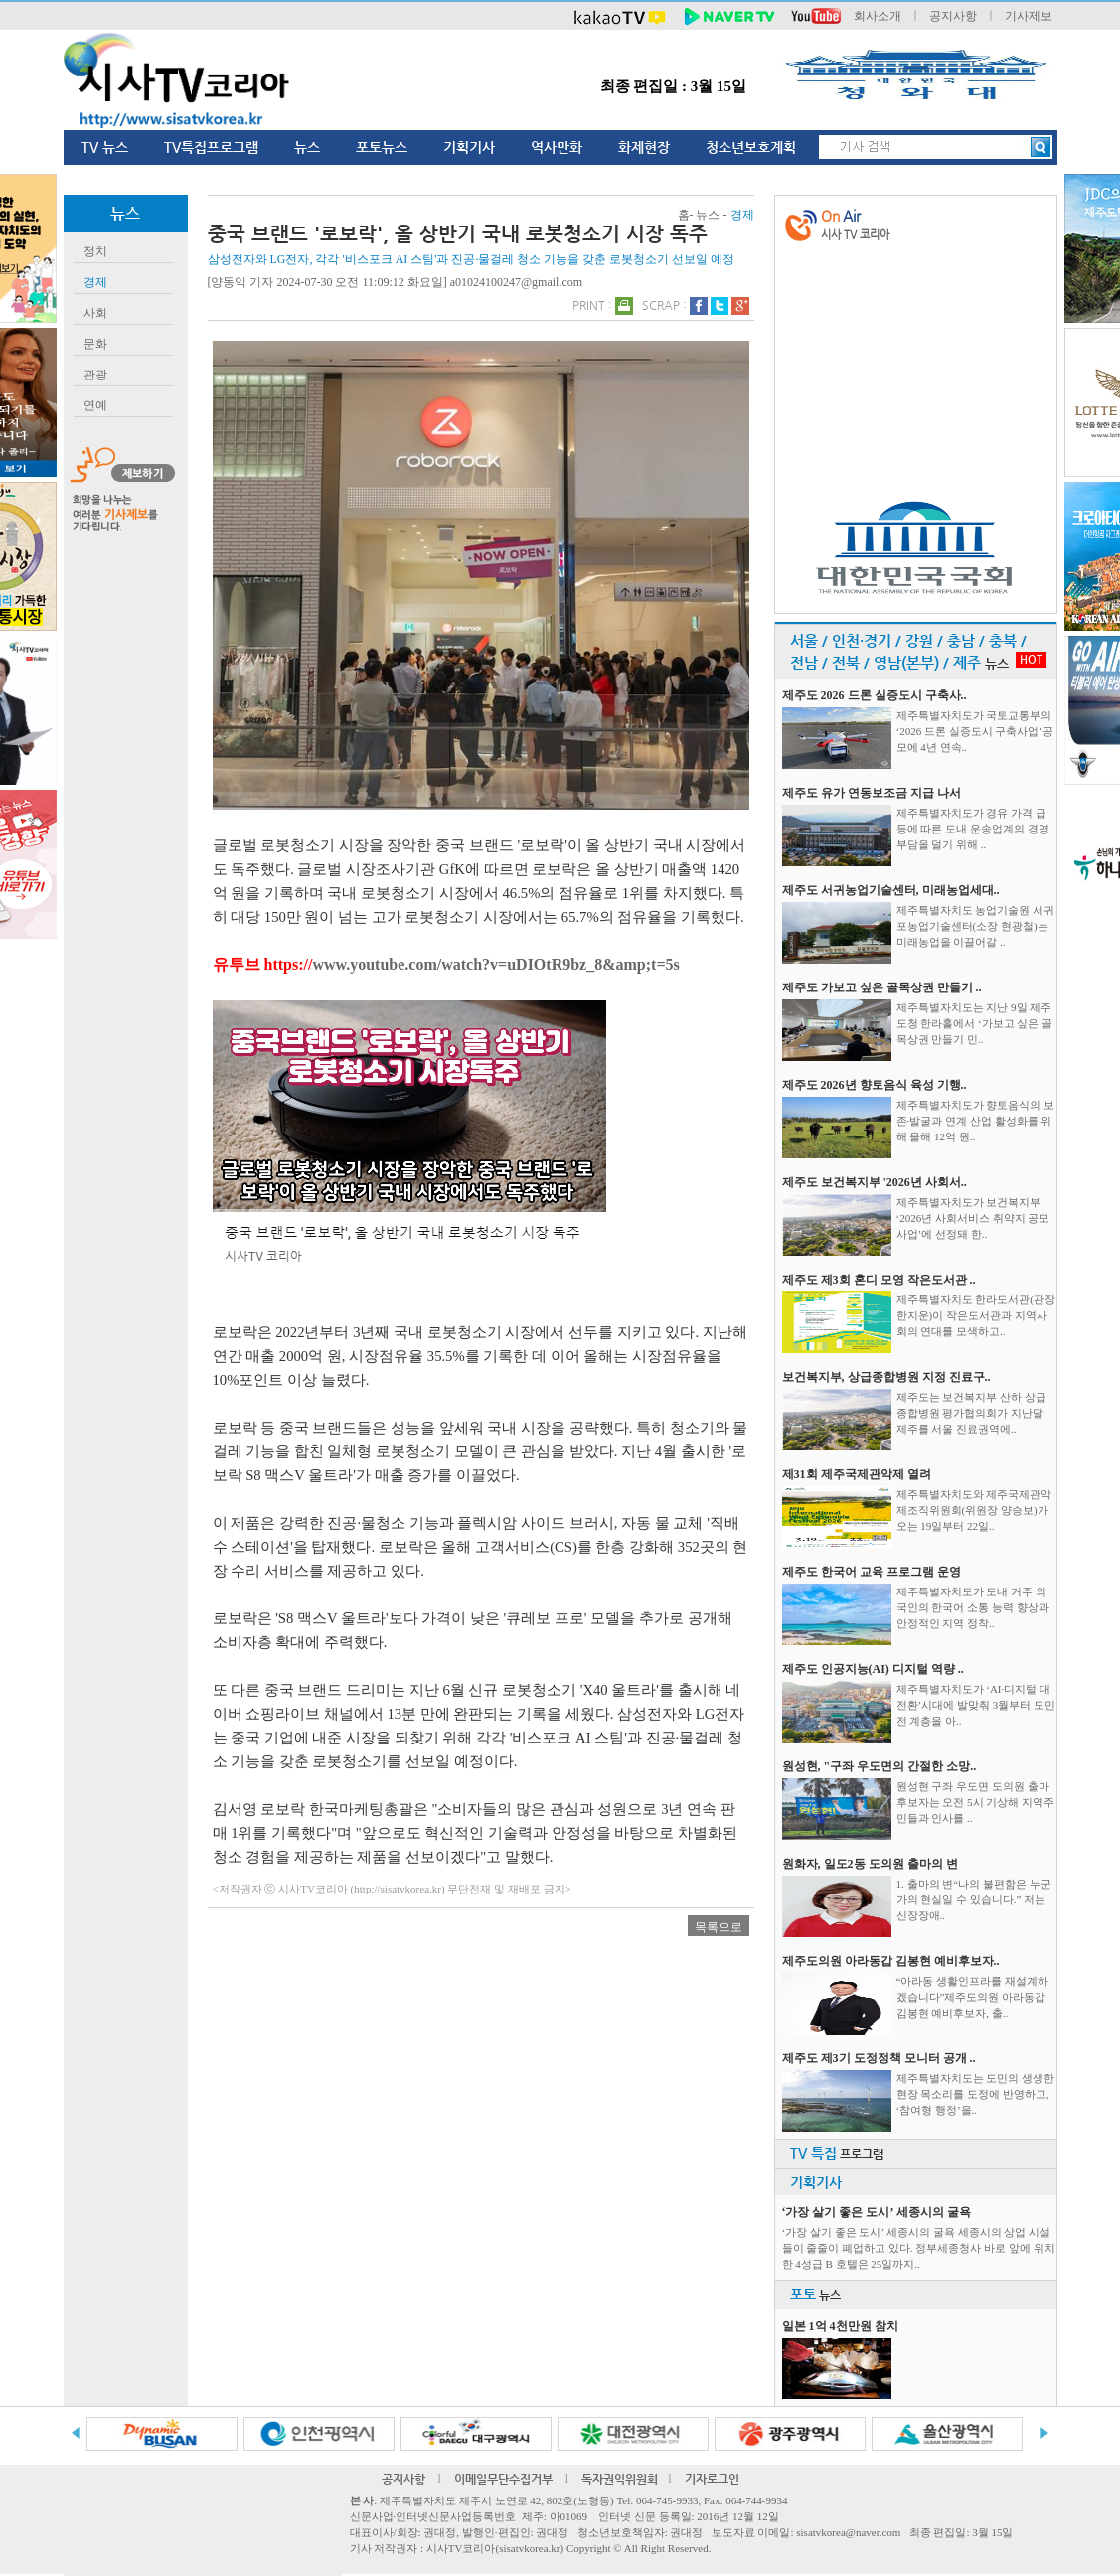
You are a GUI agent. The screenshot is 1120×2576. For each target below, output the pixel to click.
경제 (95, 282)
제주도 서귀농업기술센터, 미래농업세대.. (891, 890)
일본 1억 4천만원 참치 (840, 2326)
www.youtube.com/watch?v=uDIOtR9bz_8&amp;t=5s (495, 964)
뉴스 (307, 147)
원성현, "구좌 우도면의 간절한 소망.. (879, 1766)
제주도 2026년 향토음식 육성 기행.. (874, 1085)
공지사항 (953, 16)
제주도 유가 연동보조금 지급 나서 (871, 793)
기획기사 (469, 147)
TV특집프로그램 (211, 147)
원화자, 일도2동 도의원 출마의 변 (870, 1864)
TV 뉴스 (104, 147)
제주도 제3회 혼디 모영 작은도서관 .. (879, 1280)
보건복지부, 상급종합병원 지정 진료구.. (886, 1377)
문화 (95, 344)
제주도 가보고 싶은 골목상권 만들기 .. (882, 987)
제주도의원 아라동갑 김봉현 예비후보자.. (891, 1961)
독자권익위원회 (619, 2479)
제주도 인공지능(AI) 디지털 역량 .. (873, 1669)
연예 (95, 405)
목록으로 (718, 1927)
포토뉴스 (381, 147)
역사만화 (556, 147)
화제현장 (644, 147)
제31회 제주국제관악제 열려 (856, 1474)
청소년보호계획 (751, 147)
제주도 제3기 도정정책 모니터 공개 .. (879, 2058)
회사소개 (877, 16)
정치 (95, 251)
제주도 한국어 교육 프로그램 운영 (871, 1572)
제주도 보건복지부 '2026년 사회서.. (874, 1182)
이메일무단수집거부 (503, 2479)
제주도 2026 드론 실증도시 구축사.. (874, 695)
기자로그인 (712, 2479)
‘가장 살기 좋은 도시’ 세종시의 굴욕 (876, 2212)
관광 (95, 374)
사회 (95, 313)
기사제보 (1028, 16)
